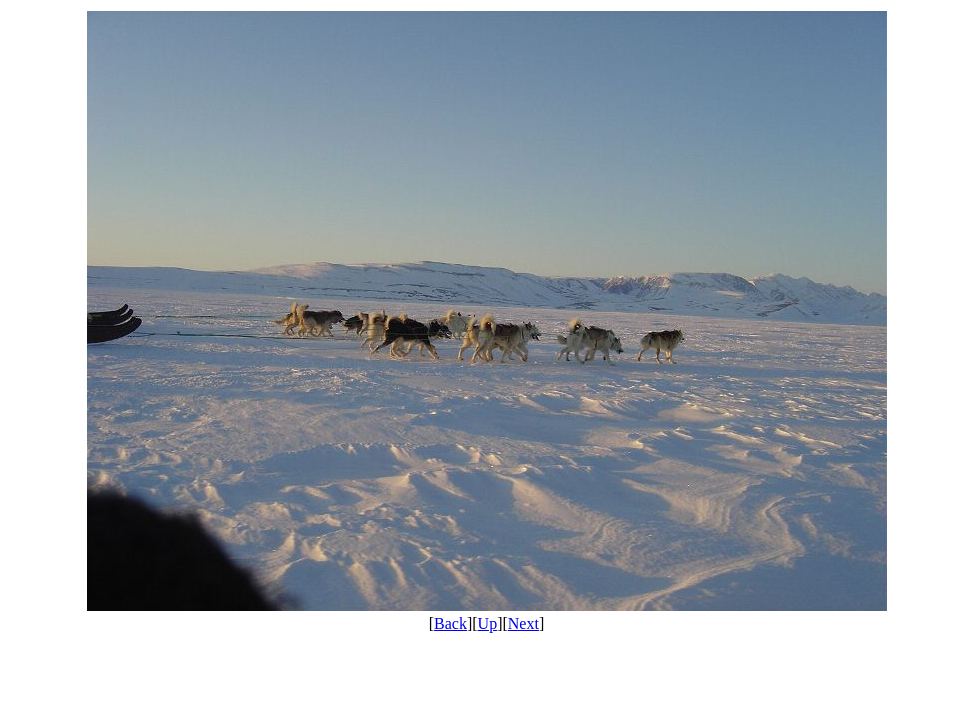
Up (488, 623)
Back (450, 623)
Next (523, 623)
